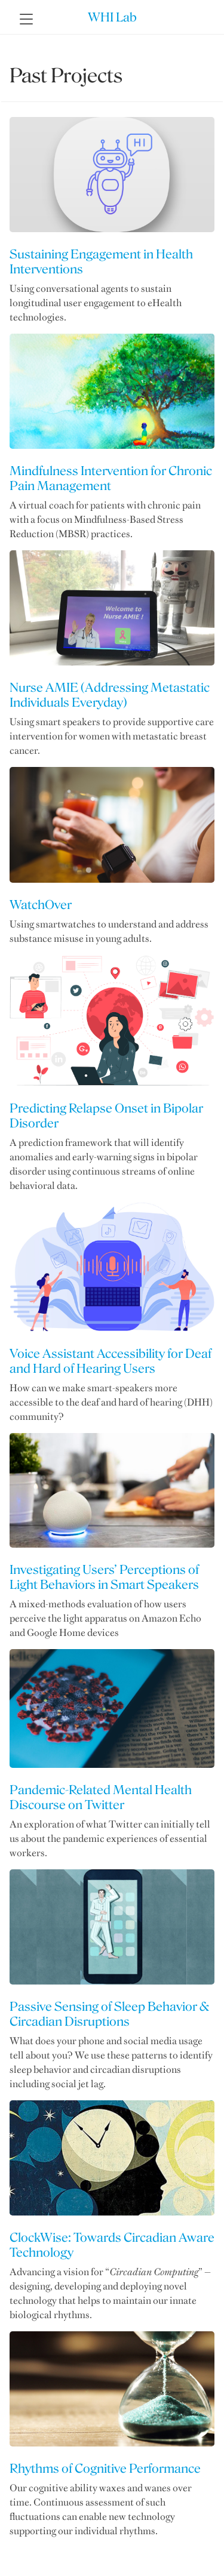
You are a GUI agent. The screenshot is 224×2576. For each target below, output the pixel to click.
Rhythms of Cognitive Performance (105, 2468)
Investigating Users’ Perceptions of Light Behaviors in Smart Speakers (104, 1577)
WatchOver (41, 904)
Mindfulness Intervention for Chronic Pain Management (111, 478)
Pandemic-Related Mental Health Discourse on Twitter (101, 1797)
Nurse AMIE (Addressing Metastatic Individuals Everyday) (110, 695)
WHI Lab (112, 17)
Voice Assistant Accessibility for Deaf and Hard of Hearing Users (110, 1361)
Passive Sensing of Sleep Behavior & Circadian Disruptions (109, 2014)
